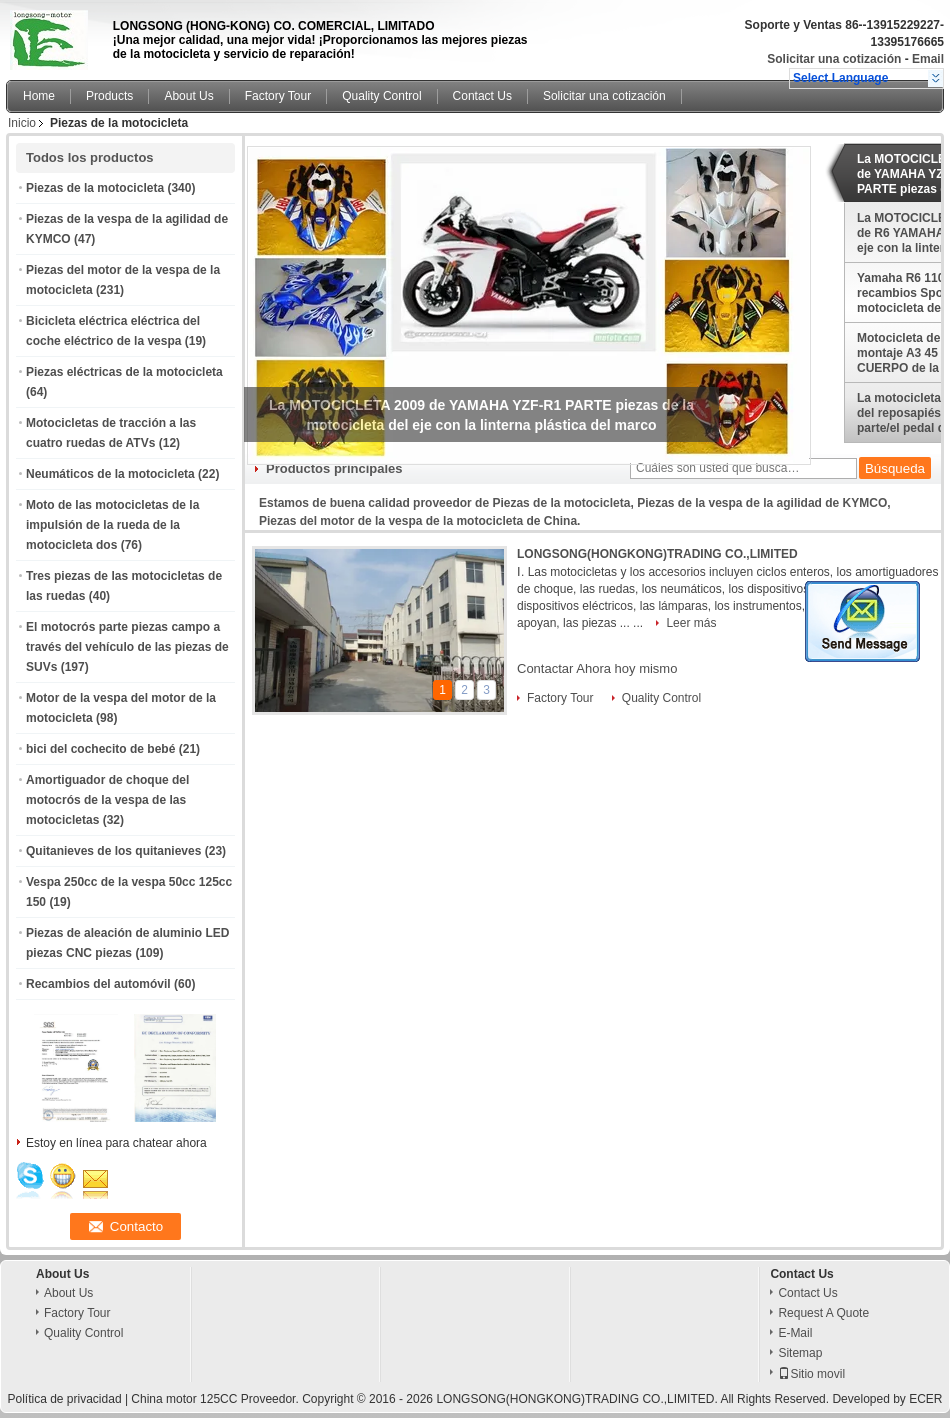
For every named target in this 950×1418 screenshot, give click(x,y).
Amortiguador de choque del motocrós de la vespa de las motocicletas (107, 800)
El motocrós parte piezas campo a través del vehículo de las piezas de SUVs (127, 647)
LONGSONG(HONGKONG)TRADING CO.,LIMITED (657, 554)
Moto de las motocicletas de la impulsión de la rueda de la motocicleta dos (112, 525)
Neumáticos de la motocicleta (110, 474)
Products (109, 96)
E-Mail (795, 1333)
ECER (925, 1399)
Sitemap (800, 1353)
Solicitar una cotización (834, 59)
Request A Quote (823, 1313)
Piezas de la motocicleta (95, 188)
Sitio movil (811, 1374)
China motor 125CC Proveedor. (216, 1399)
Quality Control (381, 96)
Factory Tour (278, 96)
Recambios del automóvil (98, 984)
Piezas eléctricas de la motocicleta (124, 372)
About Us (188, 96)
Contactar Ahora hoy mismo (597, 668)
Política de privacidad (64, 1399)
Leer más (691, 623)
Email (928, 59)
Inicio (22, 123)
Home (39, 96)
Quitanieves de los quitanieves (113, 851)
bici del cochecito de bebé (100, 749)
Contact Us (482, 96)
